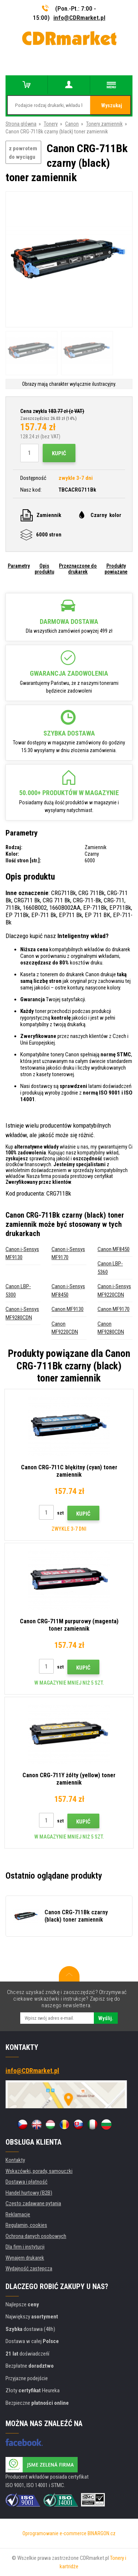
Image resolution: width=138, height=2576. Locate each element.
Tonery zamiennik (104, 124)
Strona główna (21, 124)
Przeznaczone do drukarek (78, 569)
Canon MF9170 (114, 1309)
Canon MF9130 (68, 1309)
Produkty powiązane (116, 569)
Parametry (19, 566)
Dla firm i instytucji (25, 2246)
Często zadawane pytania (33, 2203)
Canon (72, 124)
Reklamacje (18, 2214)
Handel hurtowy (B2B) (29, 2192)
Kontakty (15, 2160)
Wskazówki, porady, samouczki (39, 2171)
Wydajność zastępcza (29, 2268)
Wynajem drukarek (25, 2258)
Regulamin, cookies (26, 2225)
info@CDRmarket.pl (79, 17)
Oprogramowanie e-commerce (54, 2533)
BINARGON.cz (102, 2533)
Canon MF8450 (114, 1249)
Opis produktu (44, 569)
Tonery (51, 124)
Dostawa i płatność (26, 2181)
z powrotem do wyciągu (23, 152)
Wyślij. (105, 2018)
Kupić (59, 453)
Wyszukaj (111, 105)
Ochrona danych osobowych (36, 2236)
